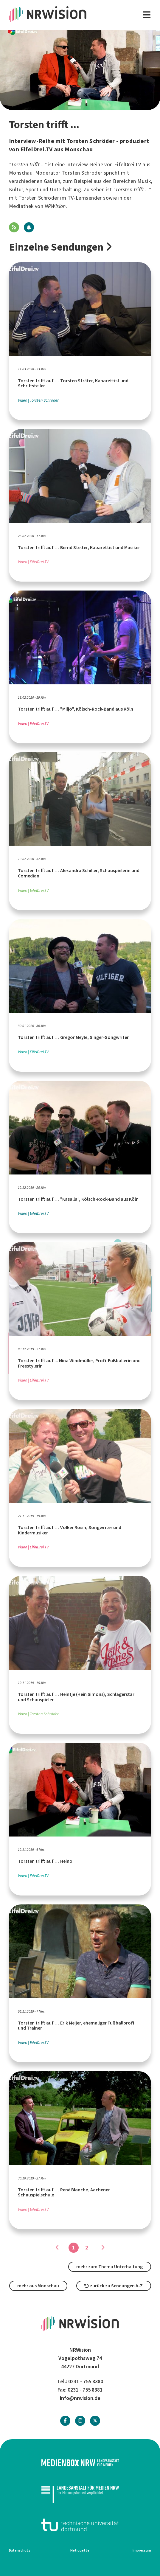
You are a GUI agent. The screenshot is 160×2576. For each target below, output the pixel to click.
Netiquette (79, 2550)
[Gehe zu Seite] (103, 2248)
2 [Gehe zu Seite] (86, 2247)
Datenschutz (19, 2550)
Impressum (142, 2550)
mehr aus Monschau (38, 2286)
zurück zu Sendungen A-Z (113, 2286)
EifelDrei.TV (127, 164)
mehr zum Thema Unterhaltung (109, 2266)
